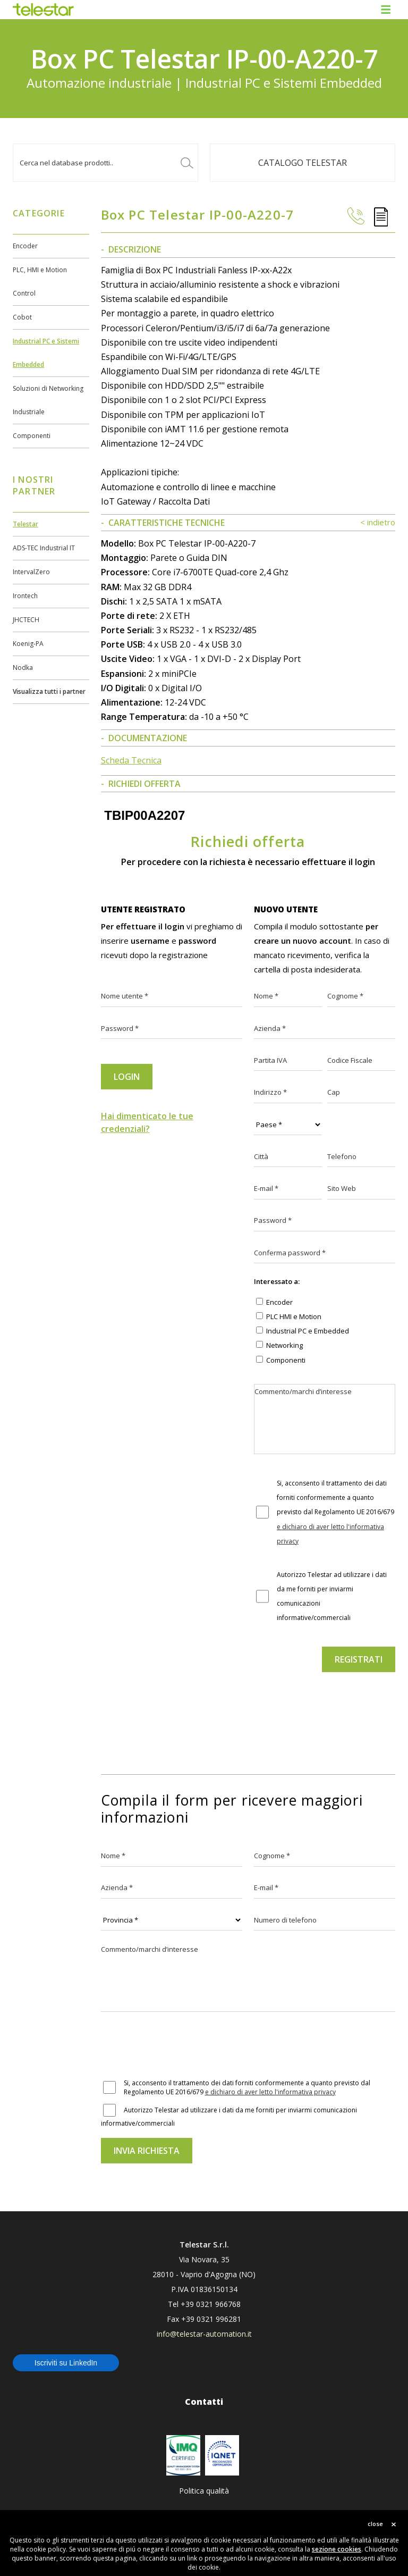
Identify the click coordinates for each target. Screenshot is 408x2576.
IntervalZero (31, 571)
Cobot (22, 317)
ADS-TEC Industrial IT (44, 547)
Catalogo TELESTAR (302, 163)
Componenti (31, 435)
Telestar (25, 523)
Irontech (25, 595)
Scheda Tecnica (131, 760)
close (375, 2524)
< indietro (377, 522)
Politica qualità (204, 2491)
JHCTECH (26, 619)
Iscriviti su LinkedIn (66, 2363)
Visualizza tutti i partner (49, 691)
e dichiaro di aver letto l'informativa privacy (270, 2091)
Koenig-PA (28, 643)
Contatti (204, 2401)
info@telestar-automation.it (204, 2334)
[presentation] (325, 1705)
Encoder (25, 245)
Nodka (23, 667)
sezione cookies (336, 2549)
